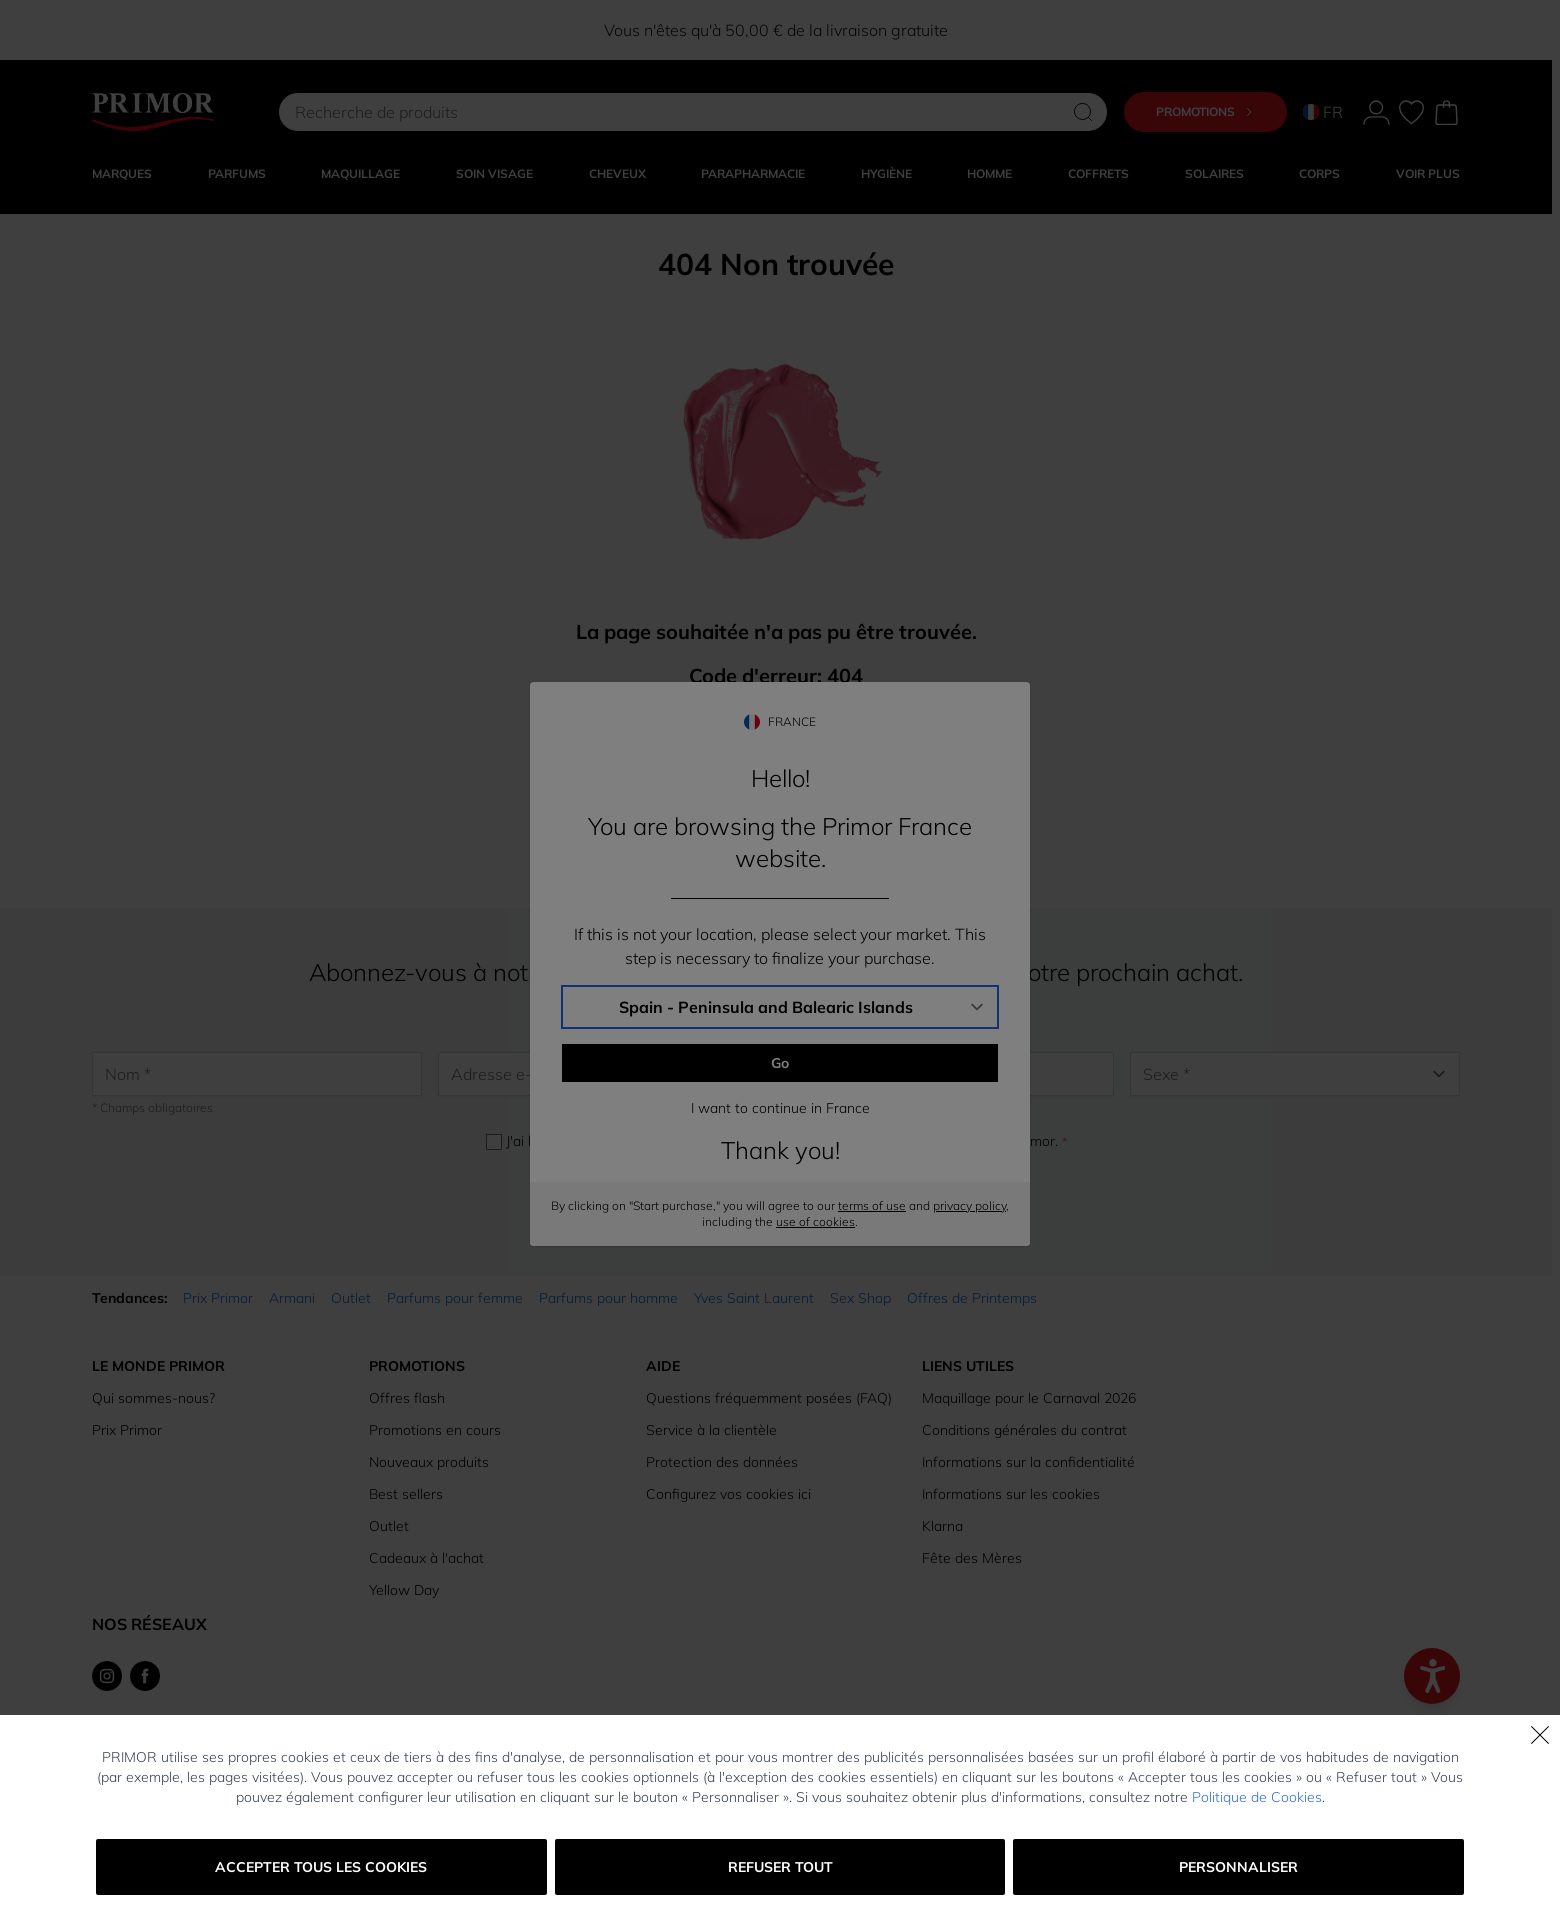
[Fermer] (1540, 1735)
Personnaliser (1238, 1867)
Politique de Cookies (1257, 1797)
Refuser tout (780, 1867)
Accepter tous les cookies (321, 1867)
